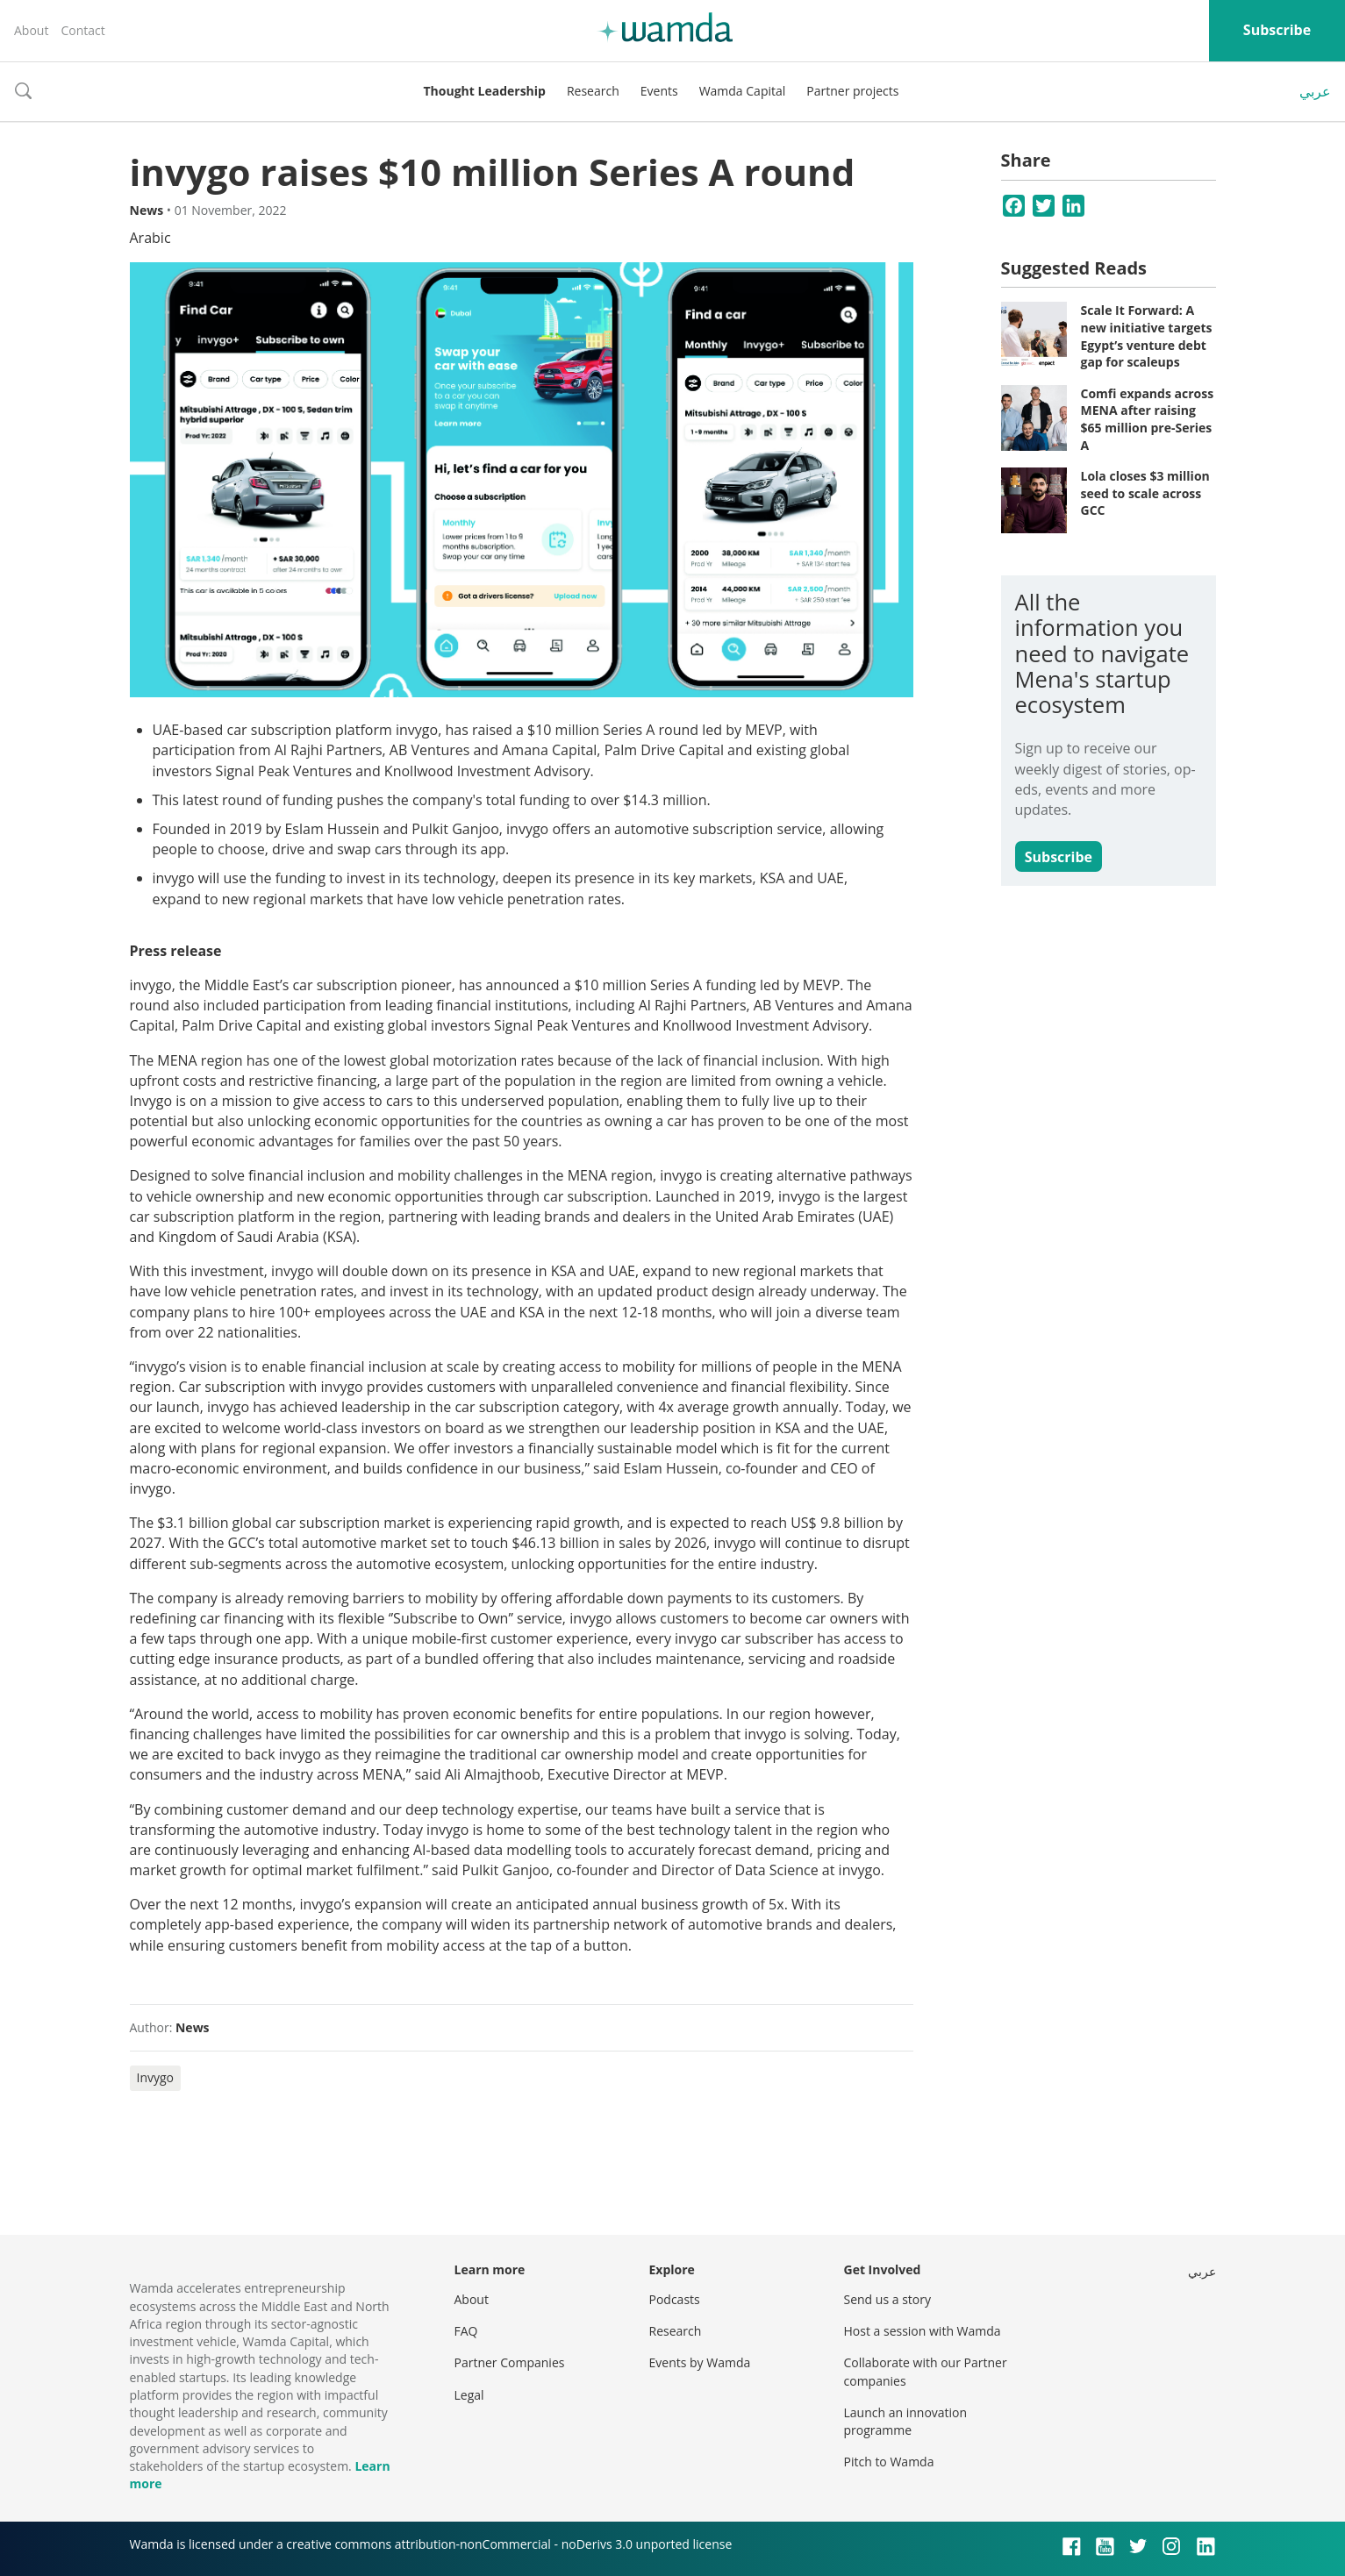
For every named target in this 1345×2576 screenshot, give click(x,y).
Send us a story (887, 2299)
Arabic (150, 237)
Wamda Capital (742, 90)
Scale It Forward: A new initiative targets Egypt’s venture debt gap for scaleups (1147, 336)
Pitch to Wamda (889, 2461)
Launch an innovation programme (906, 2421)
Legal (469, 2395)
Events (659, 90)
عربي (1315, 91)
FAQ (466, 2331)
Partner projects (852, 90)
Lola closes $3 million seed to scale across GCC (1145, 492)
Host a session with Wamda (922, 2331)
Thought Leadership (485, 90)
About (31, 30)
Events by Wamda (700, 2362)
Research (593, 90)
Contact (82, 30)
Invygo (156, 2077)
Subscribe (1277, 29)
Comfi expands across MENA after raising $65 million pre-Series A (1147, 419)
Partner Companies (509, 2362)
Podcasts (674, 2299)
